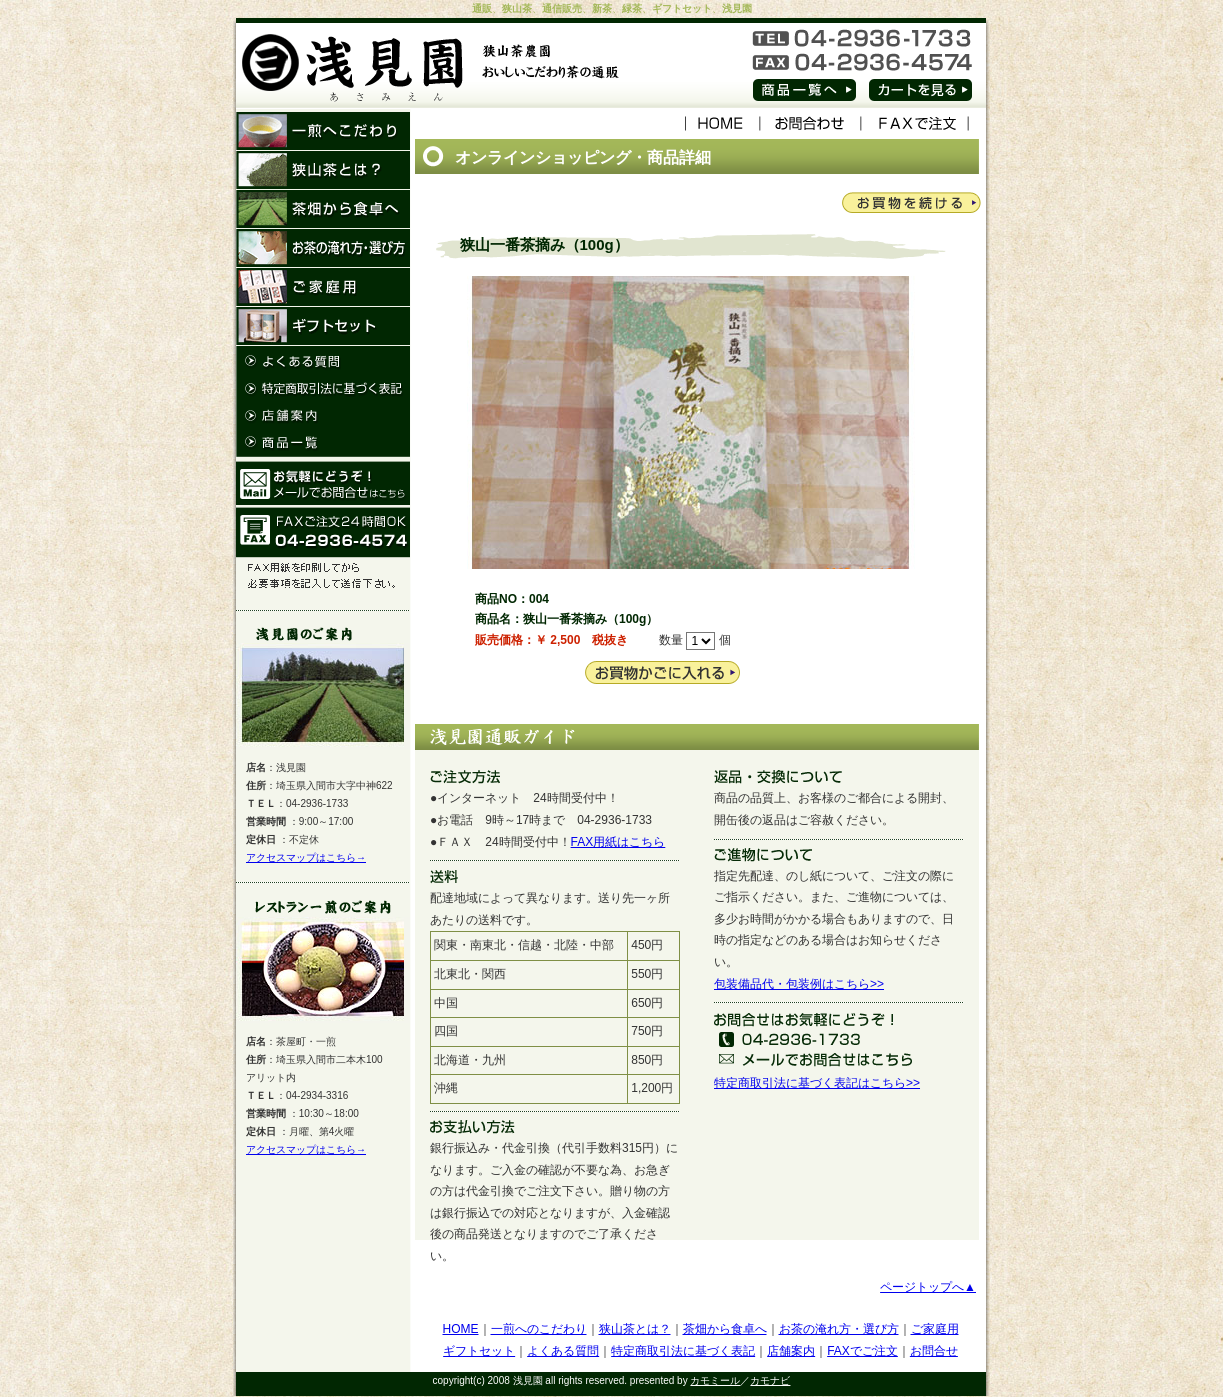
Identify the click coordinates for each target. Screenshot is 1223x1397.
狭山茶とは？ (635, 1329)
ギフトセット (479, 1351)
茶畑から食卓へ (725, 1329)
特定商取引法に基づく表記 (683, 1351)
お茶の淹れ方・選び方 (839, 1329)
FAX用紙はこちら (618, 842)
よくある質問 (563, 1351)
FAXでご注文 (862, 1351)
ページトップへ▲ (928, 1287)
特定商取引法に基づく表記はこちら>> (817, 1083)
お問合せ (934, 1351)
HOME (461, 1329)
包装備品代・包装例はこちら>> (799, 984)
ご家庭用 (935, 1329)
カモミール (715, 1380)
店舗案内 (791, 1351)
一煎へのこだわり (539, 1329)
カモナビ (770, 1380)
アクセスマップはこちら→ (306, 857)
